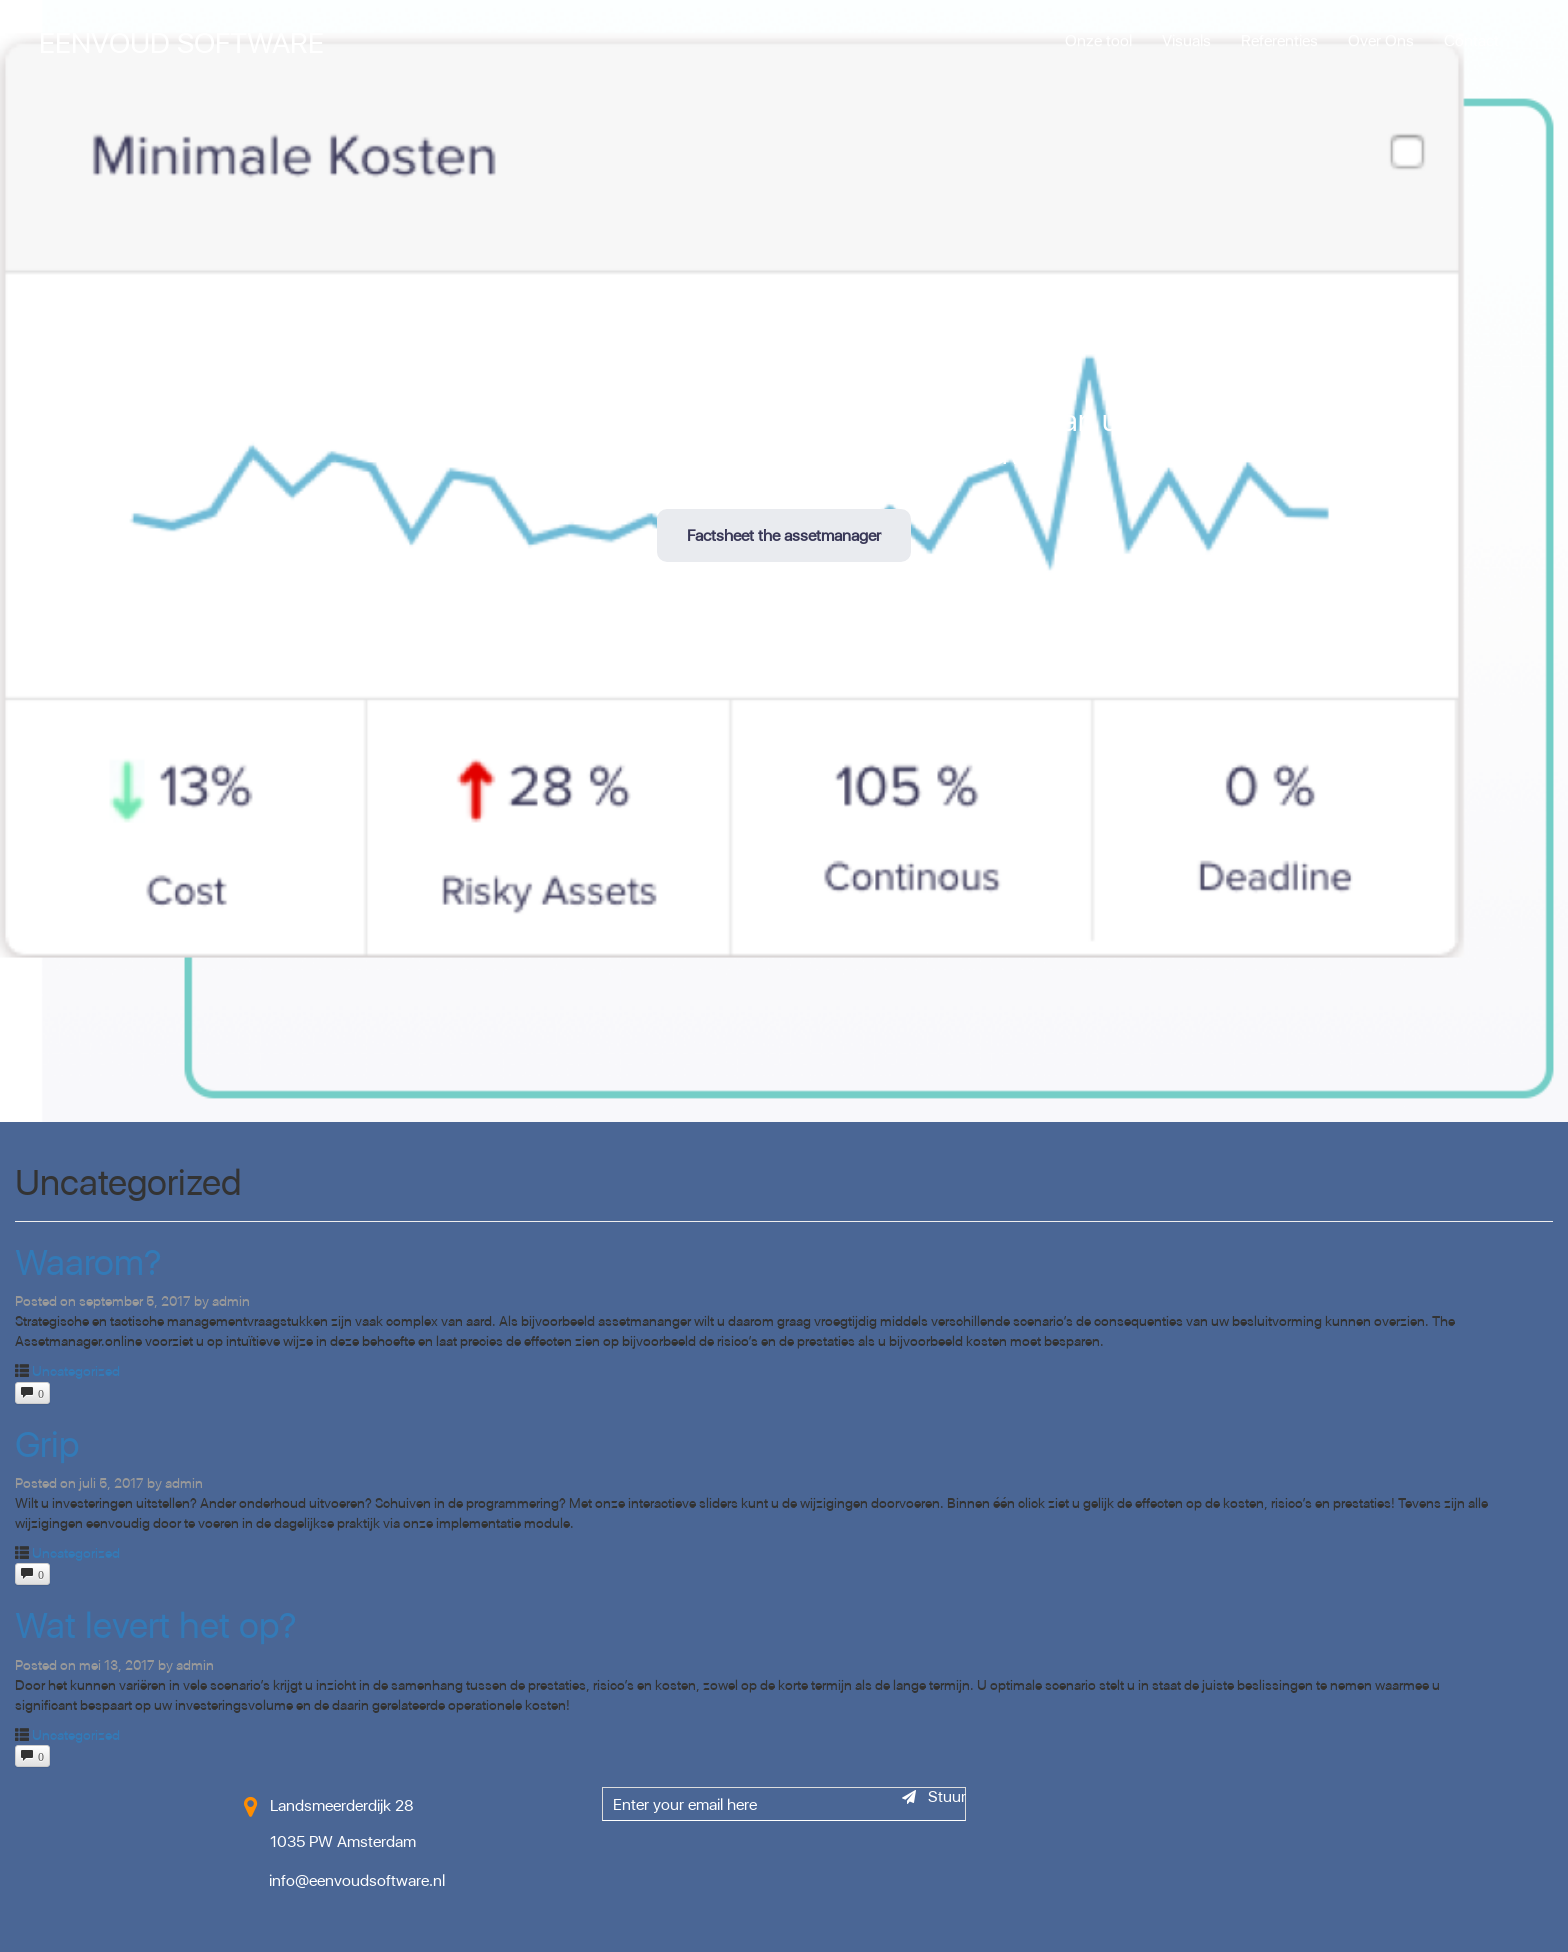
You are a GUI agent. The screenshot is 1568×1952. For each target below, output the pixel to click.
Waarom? (88, 1261)
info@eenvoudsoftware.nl (357, 1880)
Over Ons (1381, 40)
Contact (1471, 40)
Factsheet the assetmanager (784, 535)
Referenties (1279, 40)
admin (231, 1300)
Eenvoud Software (181, 42)
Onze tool (1098, 40)
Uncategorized (76, 1370)
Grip (47, 1443)
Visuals (1186, 40)
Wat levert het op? (156, 1624)
